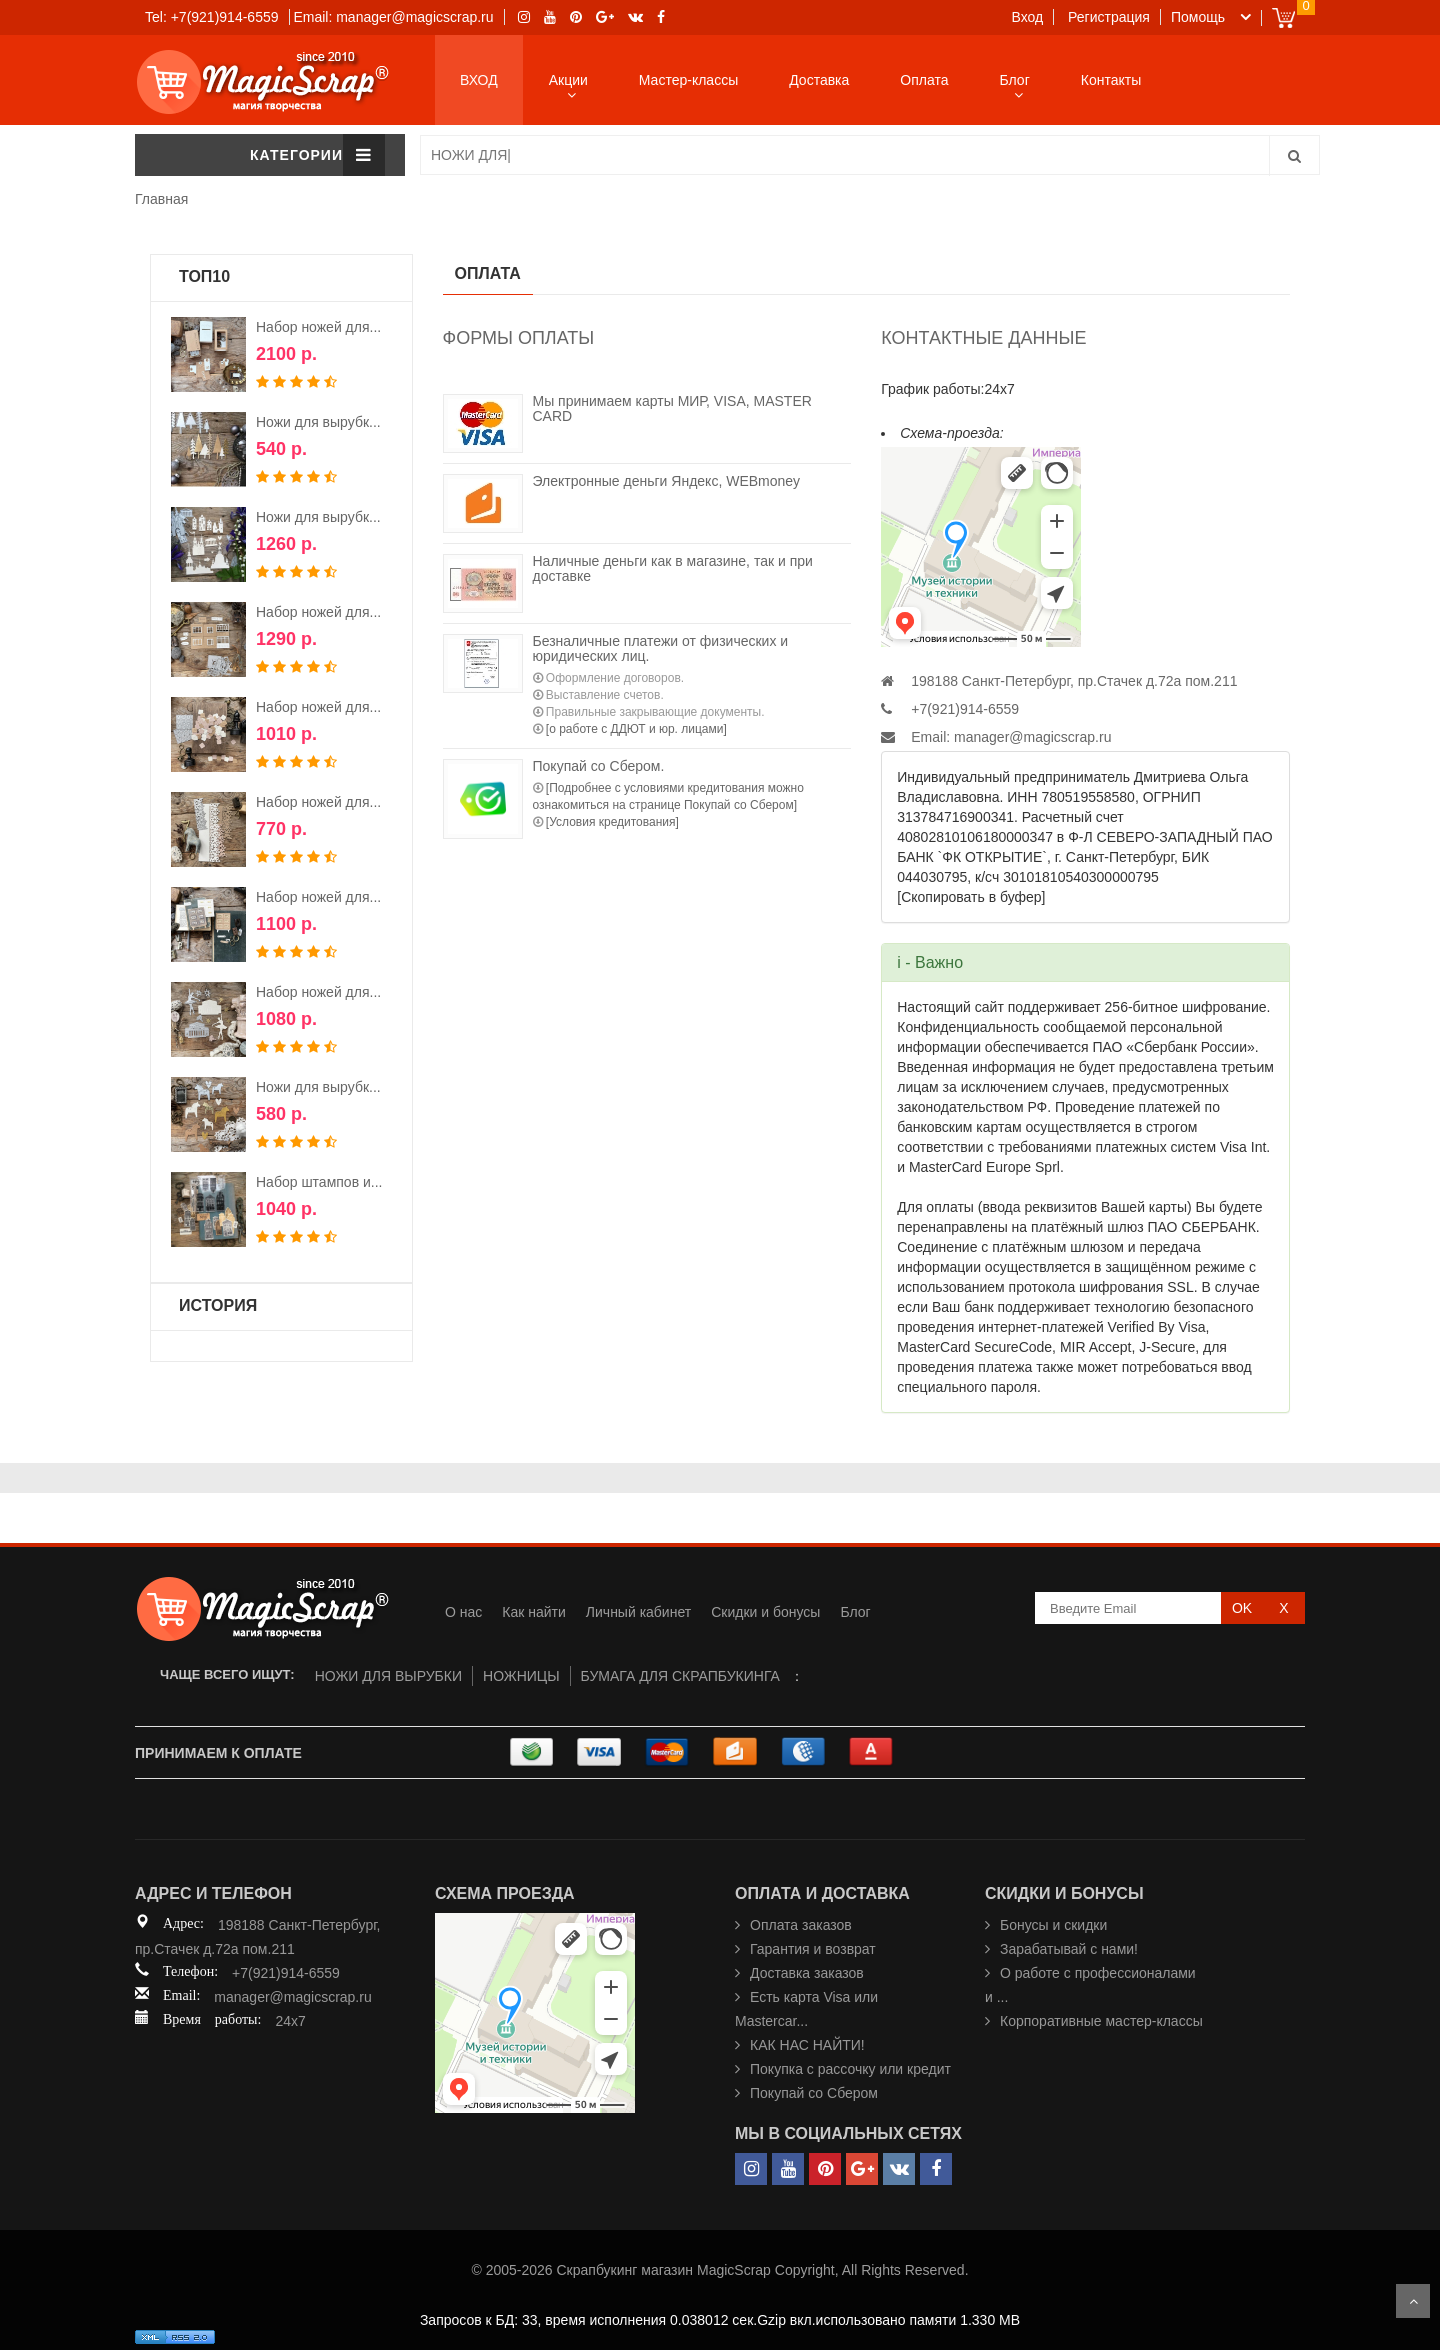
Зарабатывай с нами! (1069, 1949)
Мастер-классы (688, 80)
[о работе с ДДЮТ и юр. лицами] (636, 729)
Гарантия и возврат (813, 1949)
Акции (568, 80)
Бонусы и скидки (1053, 1925)
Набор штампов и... (319, 1182)
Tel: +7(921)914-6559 (212, 17)
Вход (1028, 17)
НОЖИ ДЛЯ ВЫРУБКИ (388, 1676)
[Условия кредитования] (612, 822)
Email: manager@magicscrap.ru (393, 17)
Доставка (819, 80)
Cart (1283, 17)
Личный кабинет (638, 1612)
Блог (1015, 80)
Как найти (534, 1612)
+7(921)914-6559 (286, 1973)
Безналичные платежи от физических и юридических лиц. (661, 648)
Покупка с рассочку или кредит (850, 2069)
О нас (463, 1612)
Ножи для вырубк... (318, 422)
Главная (161, 199)
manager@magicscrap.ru (1032, 737)
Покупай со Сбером (814, 2093)
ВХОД (479, 80)
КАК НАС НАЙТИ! (807, 2045)
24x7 (290, 2021)
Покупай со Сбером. (599, 766)
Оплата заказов (801, 1925)
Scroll (1413, 2301)
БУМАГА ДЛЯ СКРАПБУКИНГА (680, 1676)
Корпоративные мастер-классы (1101, 2021)
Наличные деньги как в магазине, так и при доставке (673, 568)
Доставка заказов (807, 1973)
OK (1242, 1608)
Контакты (1111, 80)
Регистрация (1109, 17)
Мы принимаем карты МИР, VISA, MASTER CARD (672, 408)
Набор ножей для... (318, 327)
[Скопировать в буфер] (971, 897)
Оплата (924, 80)
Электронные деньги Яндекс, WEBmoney (667, 481)
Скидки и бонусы (765, 1612)
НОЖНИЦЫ (521, 1676)
